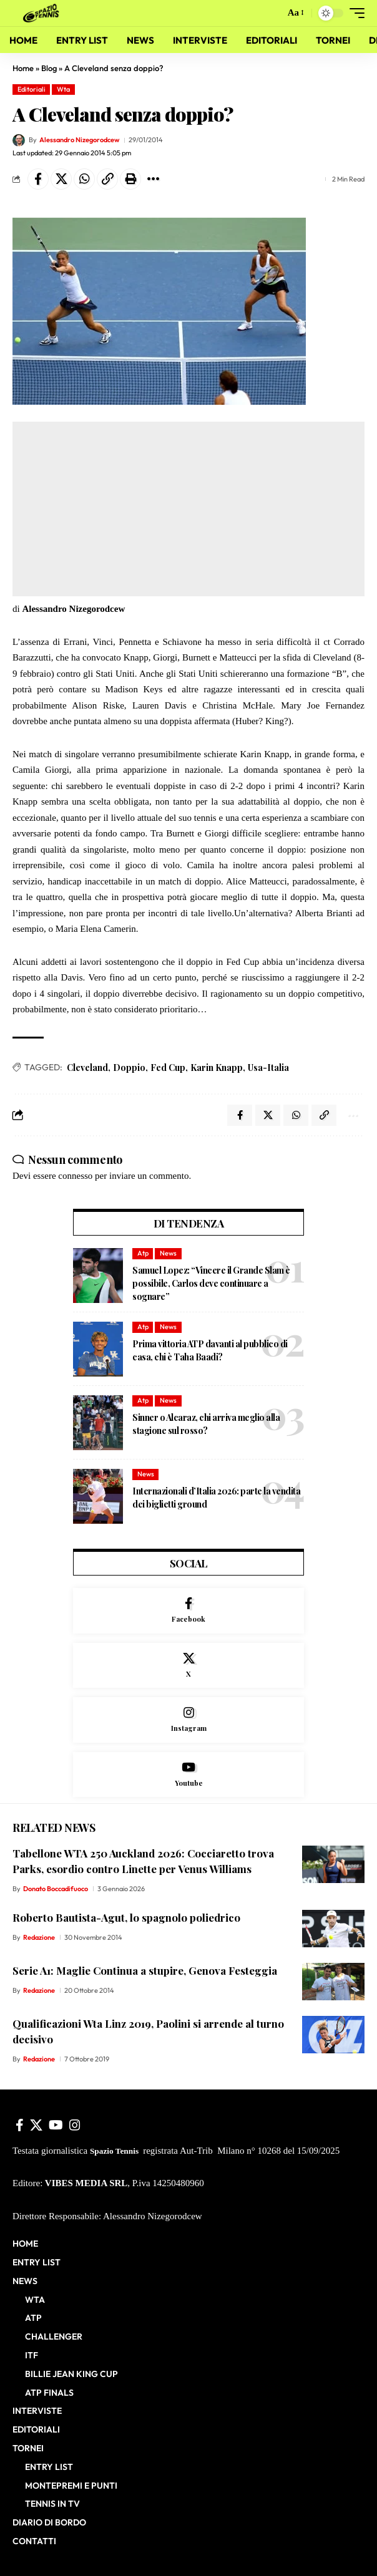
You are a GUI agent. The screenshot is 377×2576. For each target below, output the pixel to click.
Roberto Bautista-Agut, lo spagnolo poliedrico (126, 1917)
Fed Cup (167, 1067)
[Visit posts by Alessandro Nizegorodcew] (18, 140)
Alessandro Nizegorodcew (79, 139)
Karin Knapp (216, 1067)
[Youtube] (188, 1775)
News (168, 1253)
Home (23, 68)
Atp (143, 1253)
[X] (188, 1665)
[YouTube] (56, 2125)
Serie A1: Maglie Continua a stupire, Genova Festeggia (144, 1970)
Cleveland (87, 1067)
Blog (49, 68)
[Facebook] (188, 1611)
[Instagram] (188, 1720)
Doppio (129, 1067)
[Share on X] (61, 179)
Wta (63, 89)
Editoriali (31, 89)
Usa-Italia (268, 1067)
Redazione (39, 1937)
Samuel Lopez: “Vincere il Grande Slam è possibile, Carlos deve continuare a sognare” (211, 1283)
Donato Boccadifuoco (55, 1888)
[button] (272, 13)
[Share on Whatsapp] (84, 179)
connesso (75, 1176)
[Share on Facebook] (38, 179)
